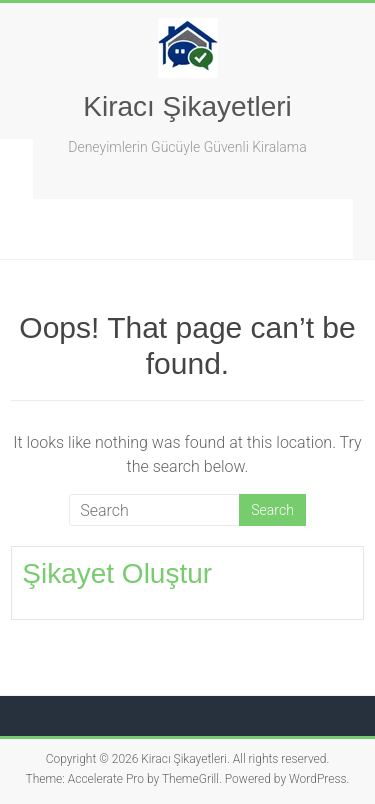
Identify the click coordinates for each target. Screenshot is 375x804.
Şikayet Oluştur (117, 573)
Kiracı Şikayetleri (187, 106)
